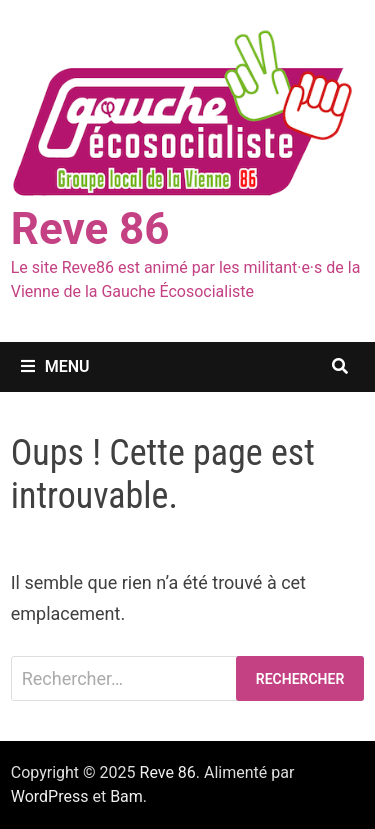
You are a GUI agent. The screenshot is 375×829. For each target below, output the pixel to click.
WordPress (50, 796)
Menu (55, 366)
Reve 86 (90, 229)
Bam (126, 796)
